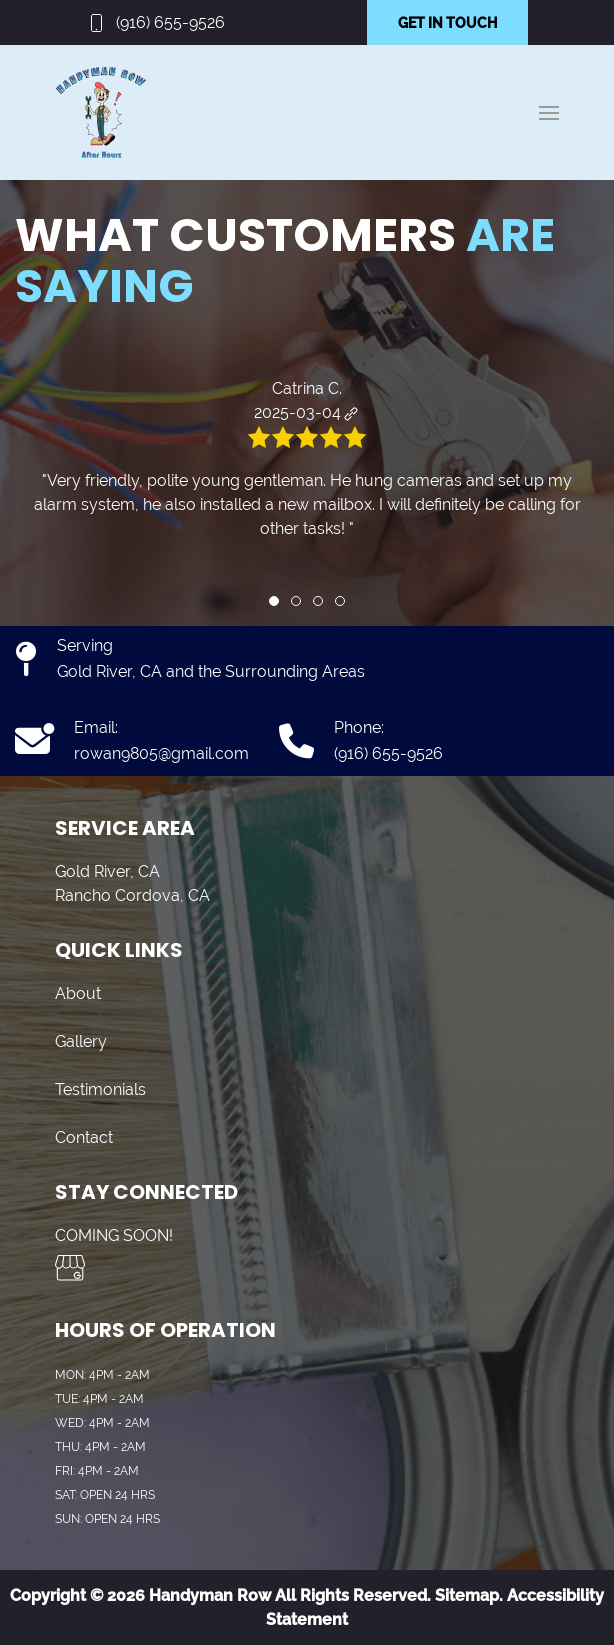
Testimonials (100, 1089)
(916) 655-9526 (170, 22)
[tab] (274, 601)
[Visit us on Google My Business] (70, 1268)
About (78, 993)
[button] (549, 113)
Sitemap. (467, 1595)
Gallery (81, 1041)
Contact (84, 1137)
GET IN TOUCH (447, 23)
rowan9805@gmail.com (161, 753)
